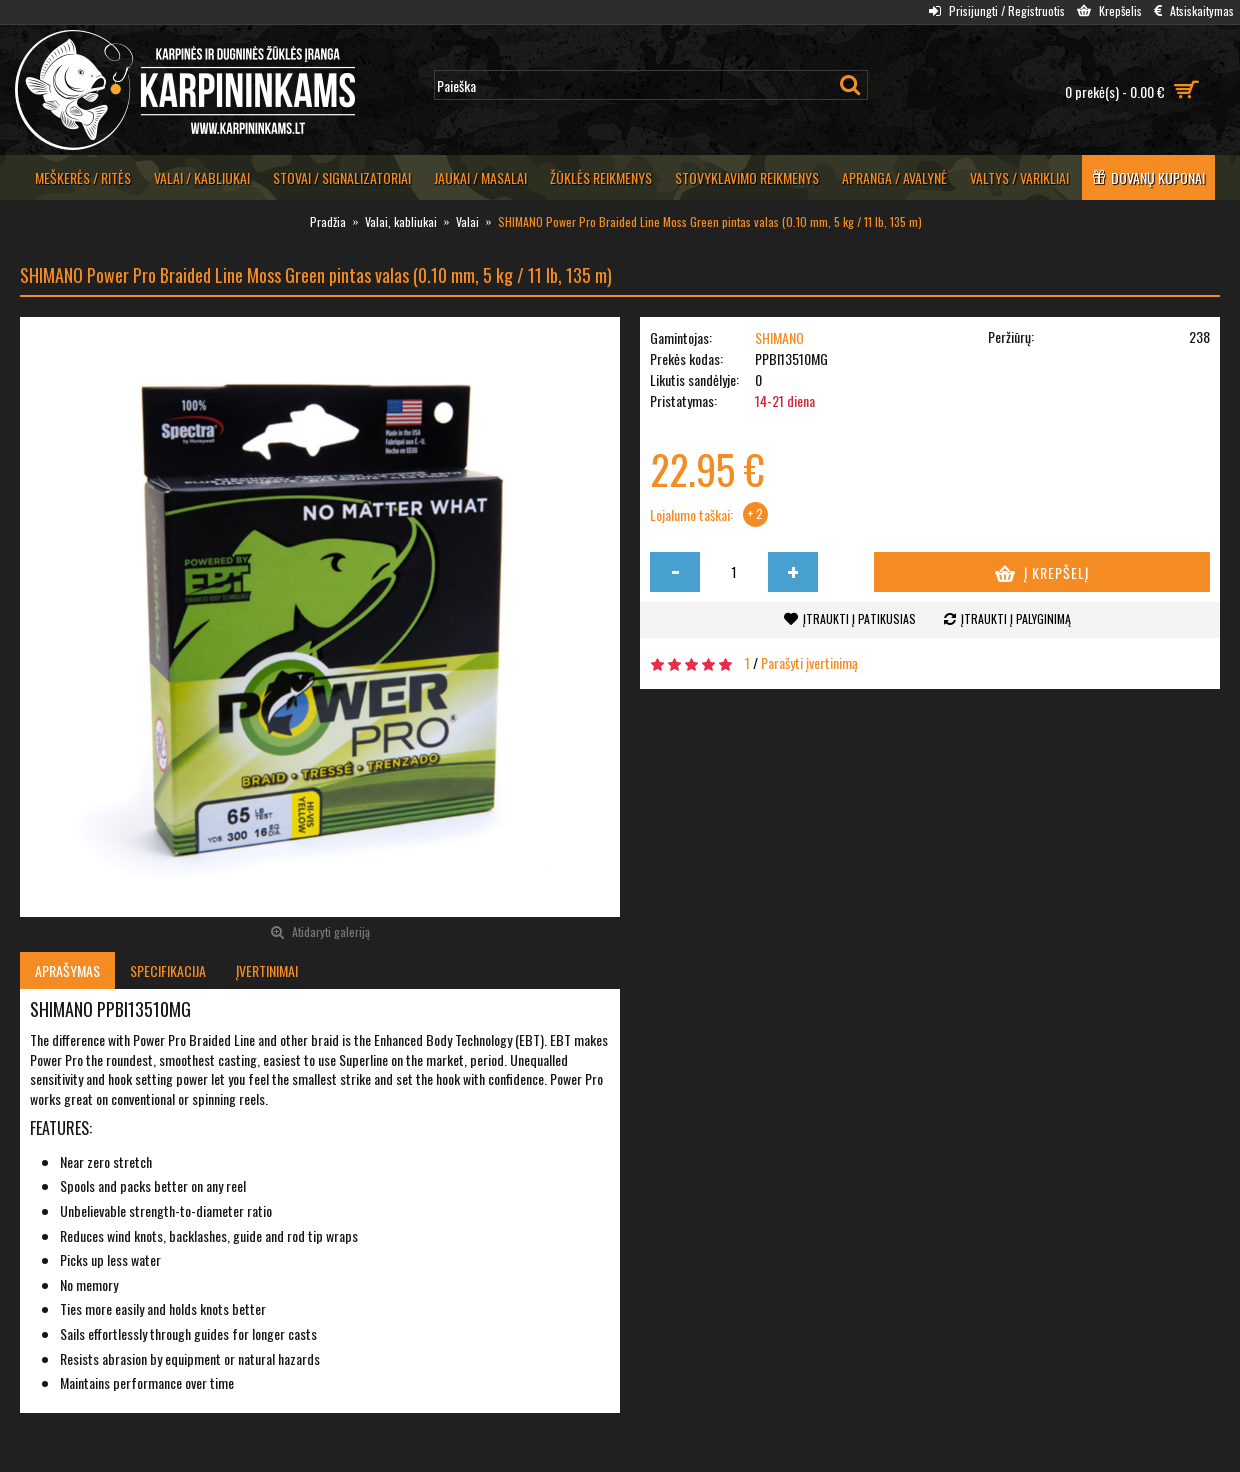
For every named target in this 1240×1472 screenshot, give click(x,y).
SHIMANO (779, 337)
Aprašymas (67, 970)
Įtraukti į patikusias (859, 618)
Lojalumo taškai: (691, 515)
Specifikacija (168, 970)
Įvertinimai (267, 970)
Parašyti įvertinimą (809, 662)
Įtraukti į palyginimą (1016, 618)
